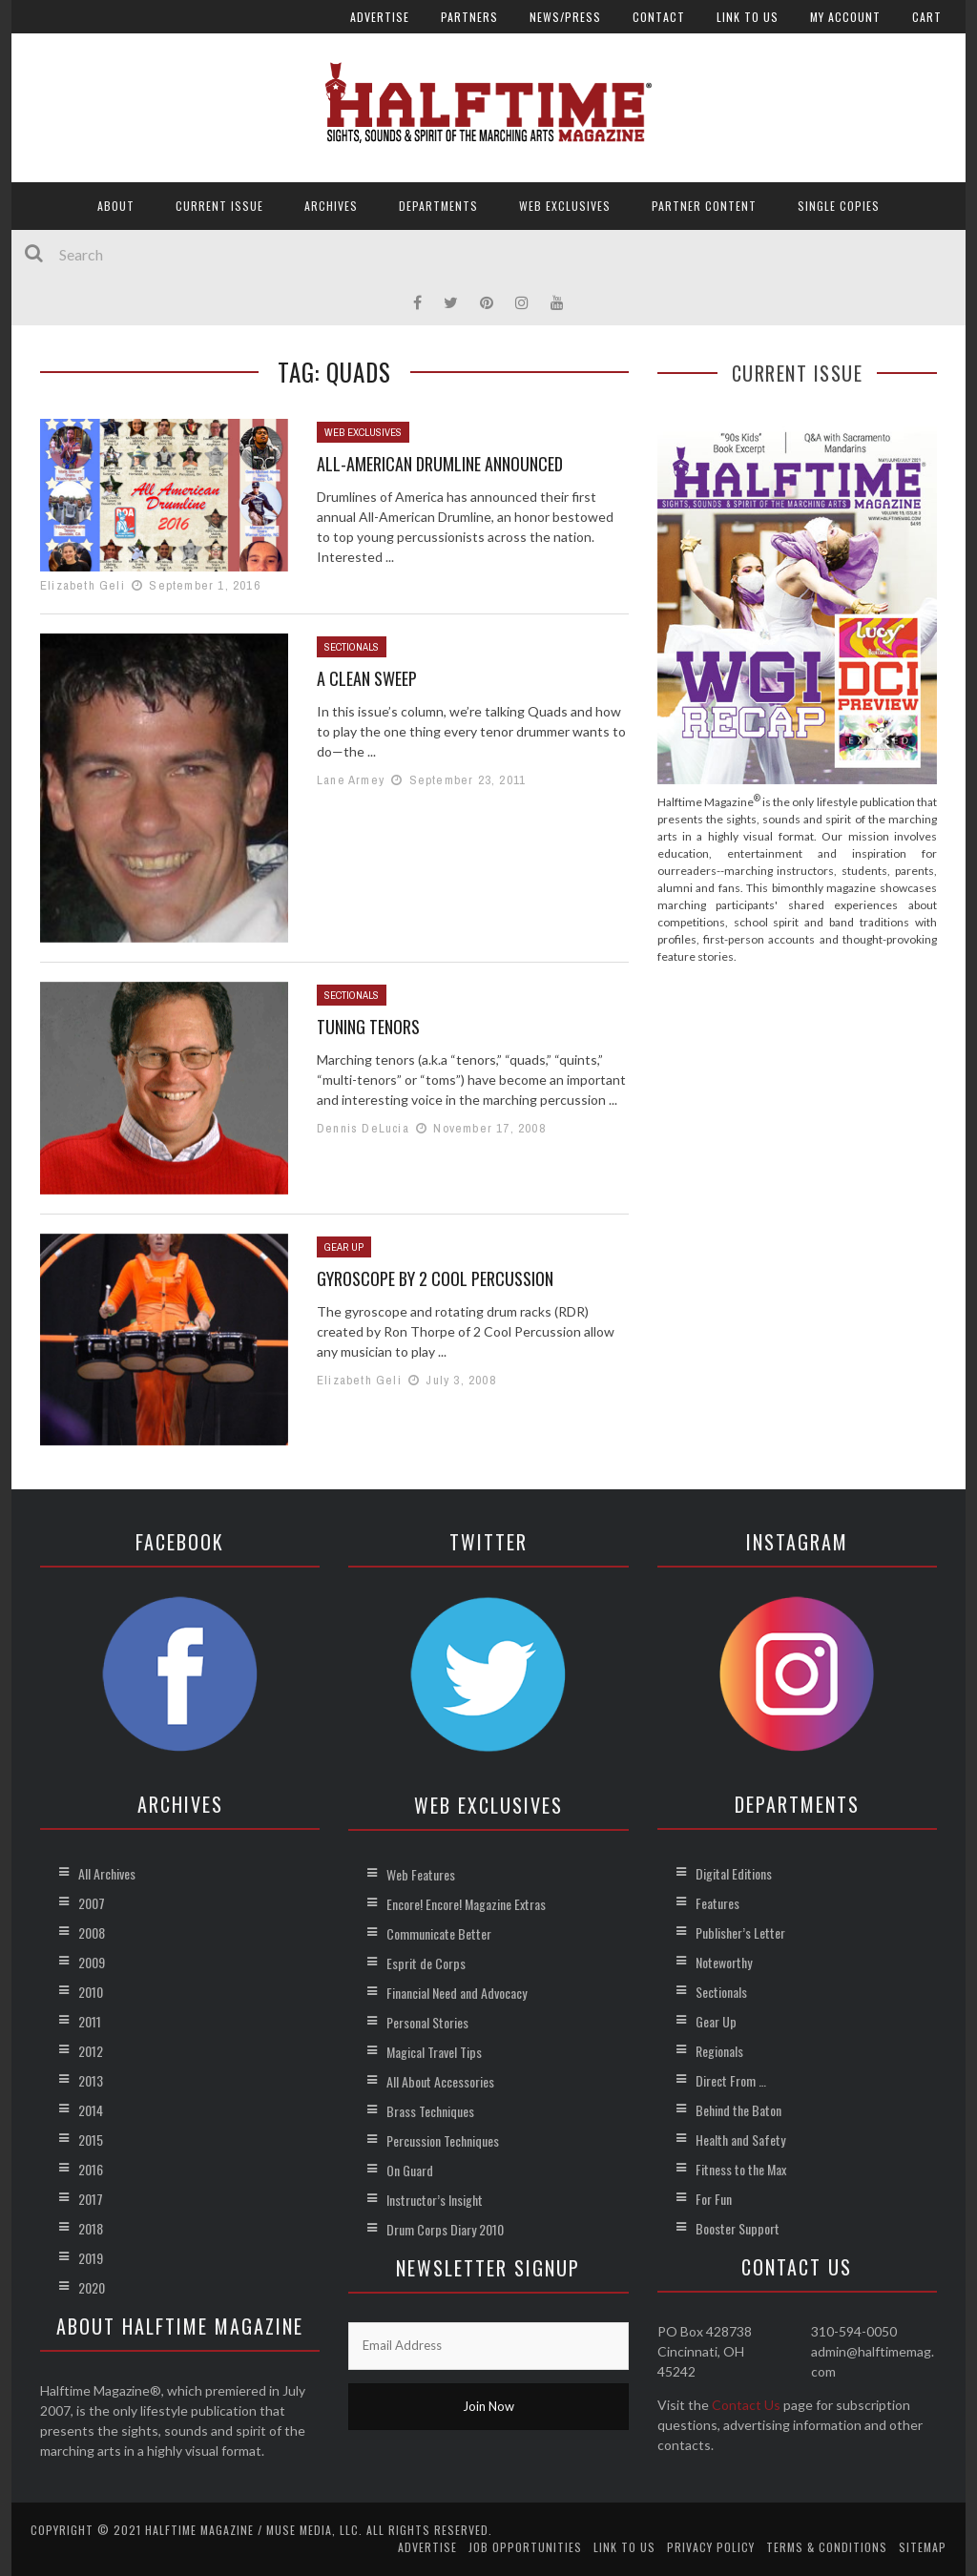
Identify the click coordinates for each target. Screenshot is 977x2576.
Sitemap (922, 2547)
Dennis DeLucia (363, 1128)
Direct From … (731, 2080)
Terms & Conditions (826, 2547)
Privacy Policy (711, 2547)
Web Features (420, 1874)
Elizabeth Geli (82, 585)
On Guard (409, 2170)
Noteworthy (724, 1962)
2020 (91, 2287)
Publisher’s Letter (740, 1932)
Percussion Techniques (442, 2140)
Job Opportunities (525, 2547)
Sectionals (351, 647)
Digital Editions (734, 1873)
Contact (659, 17)
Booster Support (738, 2228)
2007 (91, 1903)
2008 (91, 1932)
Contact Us (746, 2405)
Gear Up (344, 1247)
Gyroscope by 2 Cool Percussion (435, 1278)
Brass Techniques (430, 2111)
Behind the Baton (738, 2110)
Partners (469, 17)
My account (845, 17)
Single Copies (839, 205)
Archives (331, 205)
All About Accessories (440, 2081)
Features (717, 1903)
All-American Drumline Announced (440, 463)
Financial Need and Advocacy (456, 1993)
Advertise (379, 17)
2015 (90, 2139)
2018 (90, 2228)
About (116, 205)
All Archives (106, 1873)
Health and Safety (740, 2139)
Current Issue (219, 205)
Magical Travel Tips (434, 2052)
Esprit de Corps (426, 1963)
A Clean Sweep (367, 678)
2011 (89, 2021)
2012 (90, 2051)
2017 (90, 2199)
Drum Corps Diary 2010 (445, 2229)
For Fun (714, 2199)
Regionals (719, 2051)
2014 (90, 2110)
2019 (90, 2258)
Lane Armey (351, 780)
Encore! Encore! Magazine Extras (466, 1904)
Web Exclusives (565, 205)
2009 (91, 1962)
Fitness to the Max (741, 2169)
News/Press (565, 17)
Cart (927, 17)
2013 (90, 2080)
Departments (438, 205)
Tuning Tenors (368, 1026)
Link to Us (748, 17)
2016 (90, 2169)
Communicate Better (438, 1933)
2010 (90, 1992)
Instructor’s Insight (434, 2200)
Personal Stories (427, 2022)
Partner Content (704, 205)
